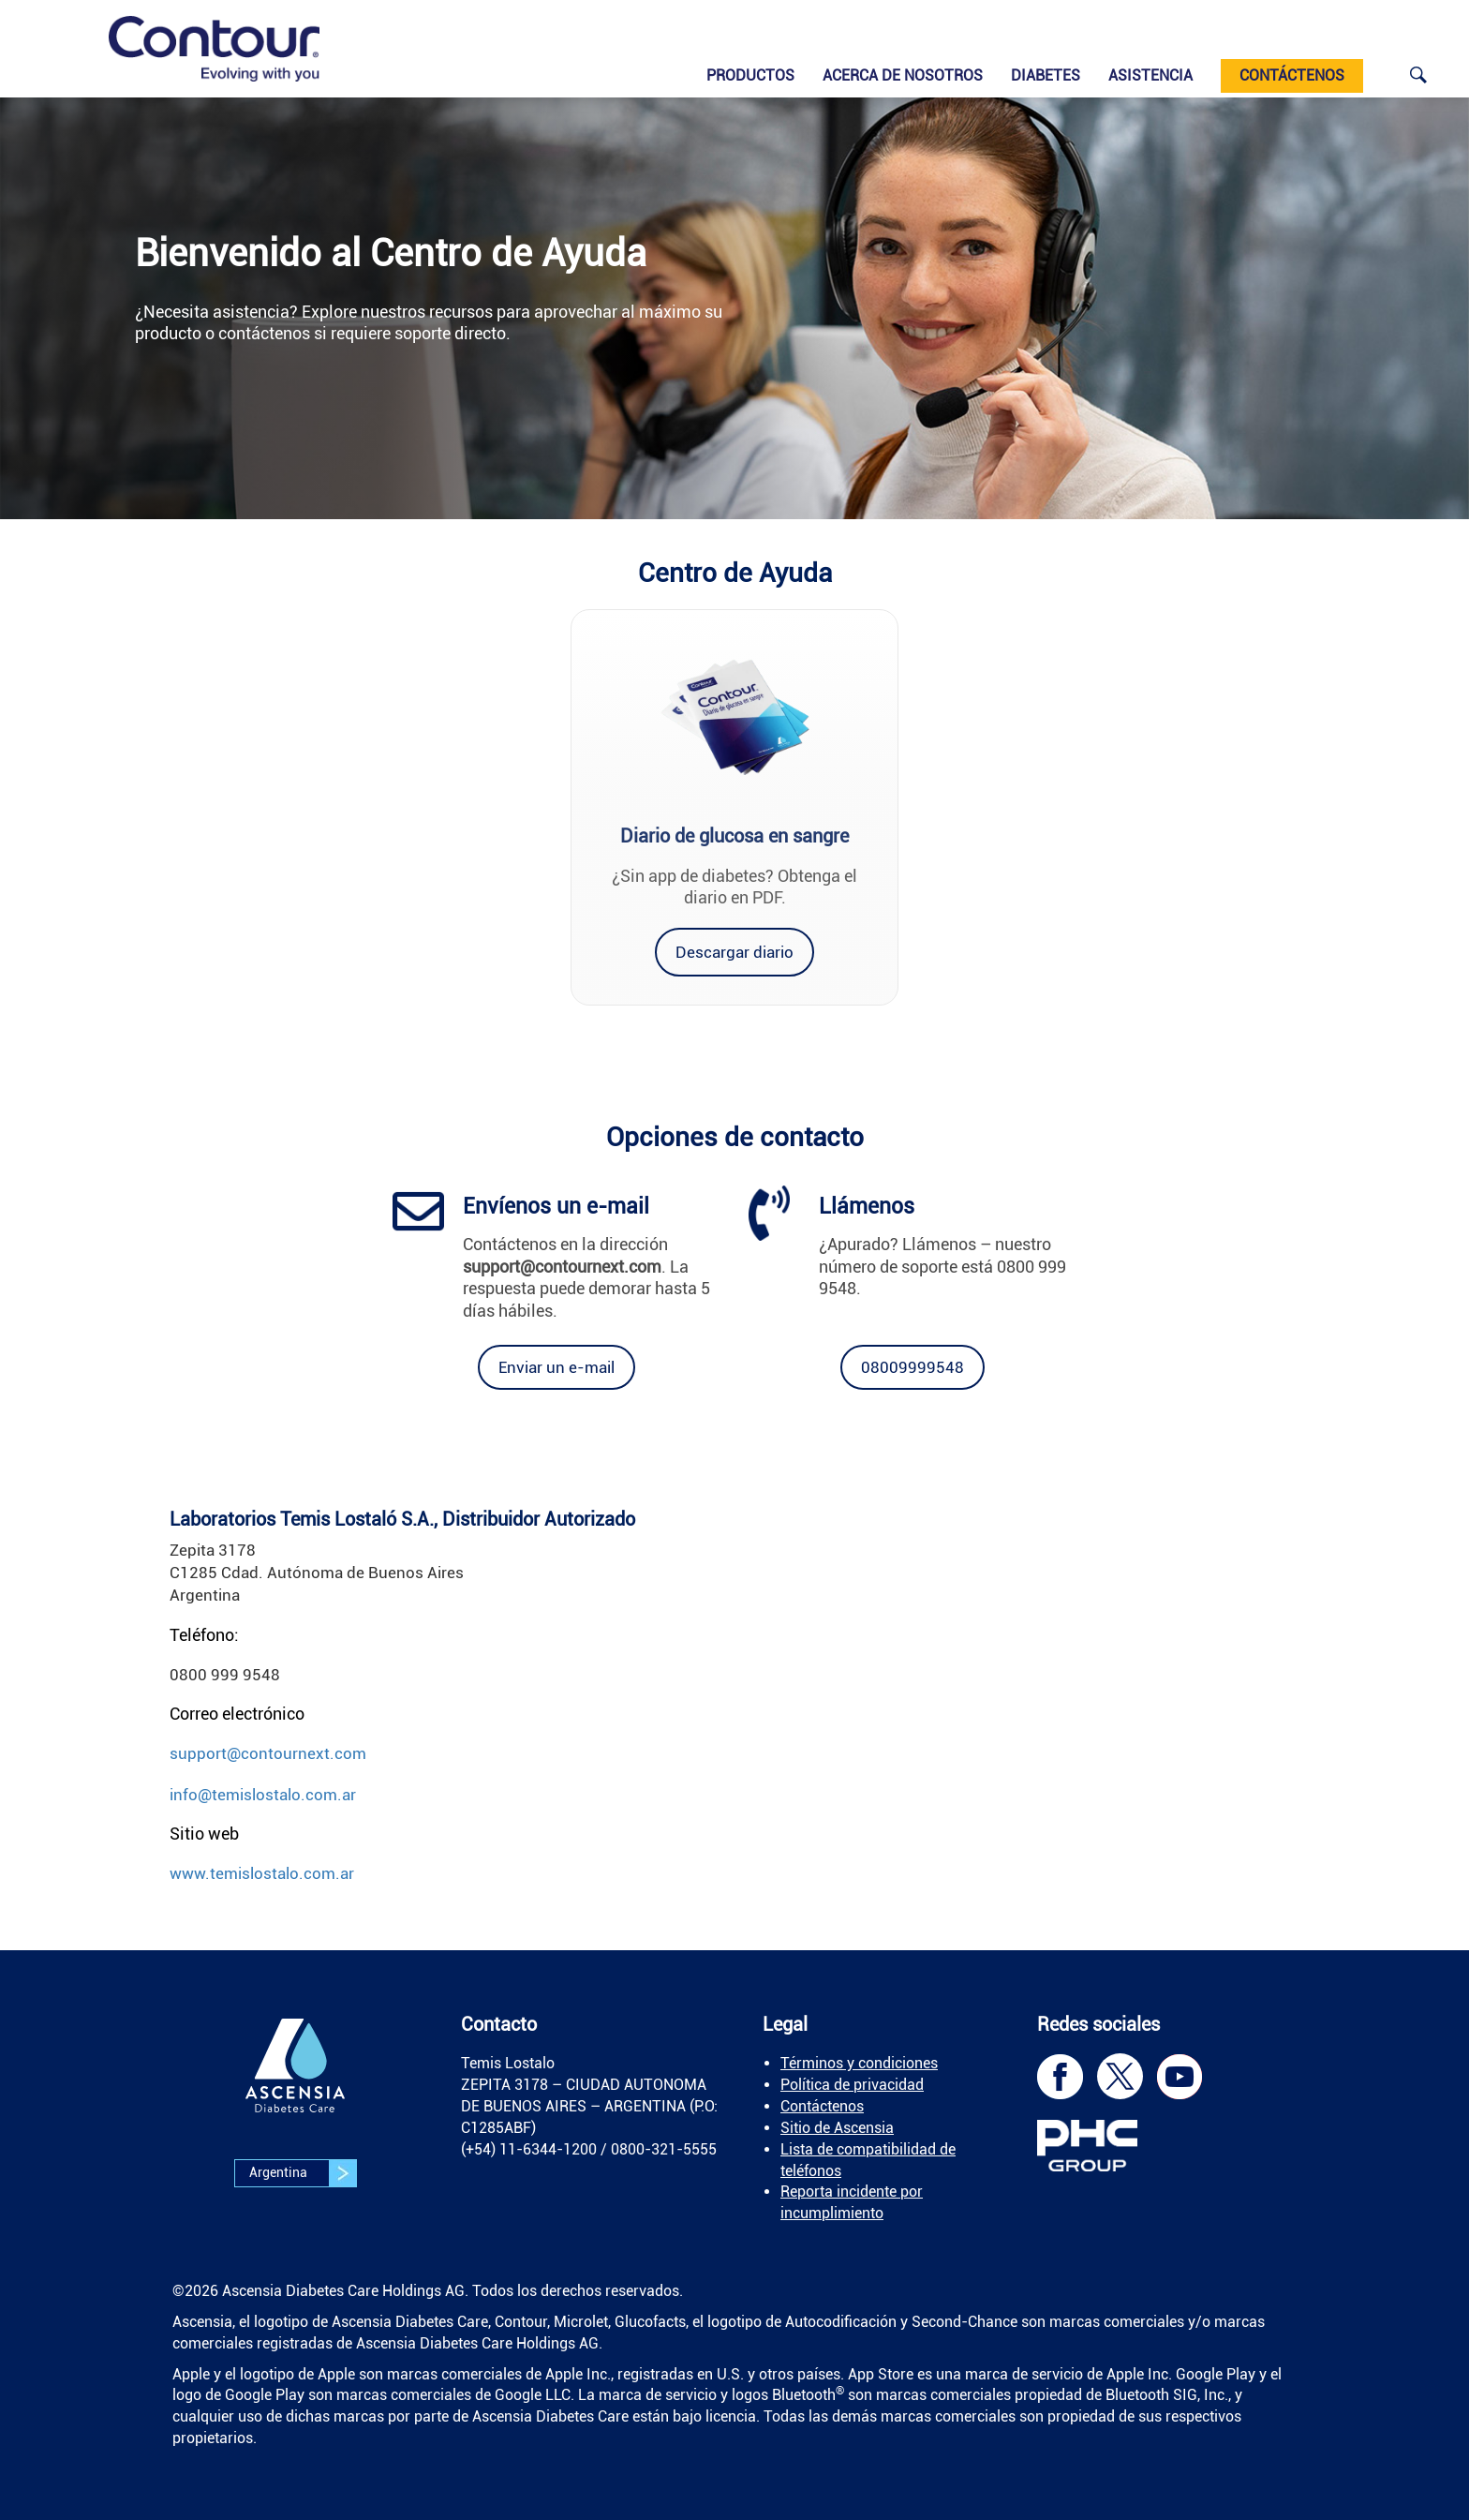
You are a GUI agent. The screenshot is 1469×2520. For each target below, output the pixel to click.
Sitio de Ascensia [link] (837, 2128)
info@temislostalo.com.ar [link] (263, 1794)
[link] (214, 49)
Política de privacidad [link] (852, 2085)
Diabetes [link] (1045, 75)
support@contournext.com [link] (268, 1753)
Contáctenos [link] (822, 2106)
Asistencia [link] (1150, 75)
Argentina (302, 2173)
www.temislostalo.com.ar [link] (262, 1873)
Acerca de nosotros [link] (903, 75)
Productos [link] (750, 75)
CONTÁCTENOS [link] (1291, 75)
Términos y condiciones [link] (859, 2063)
